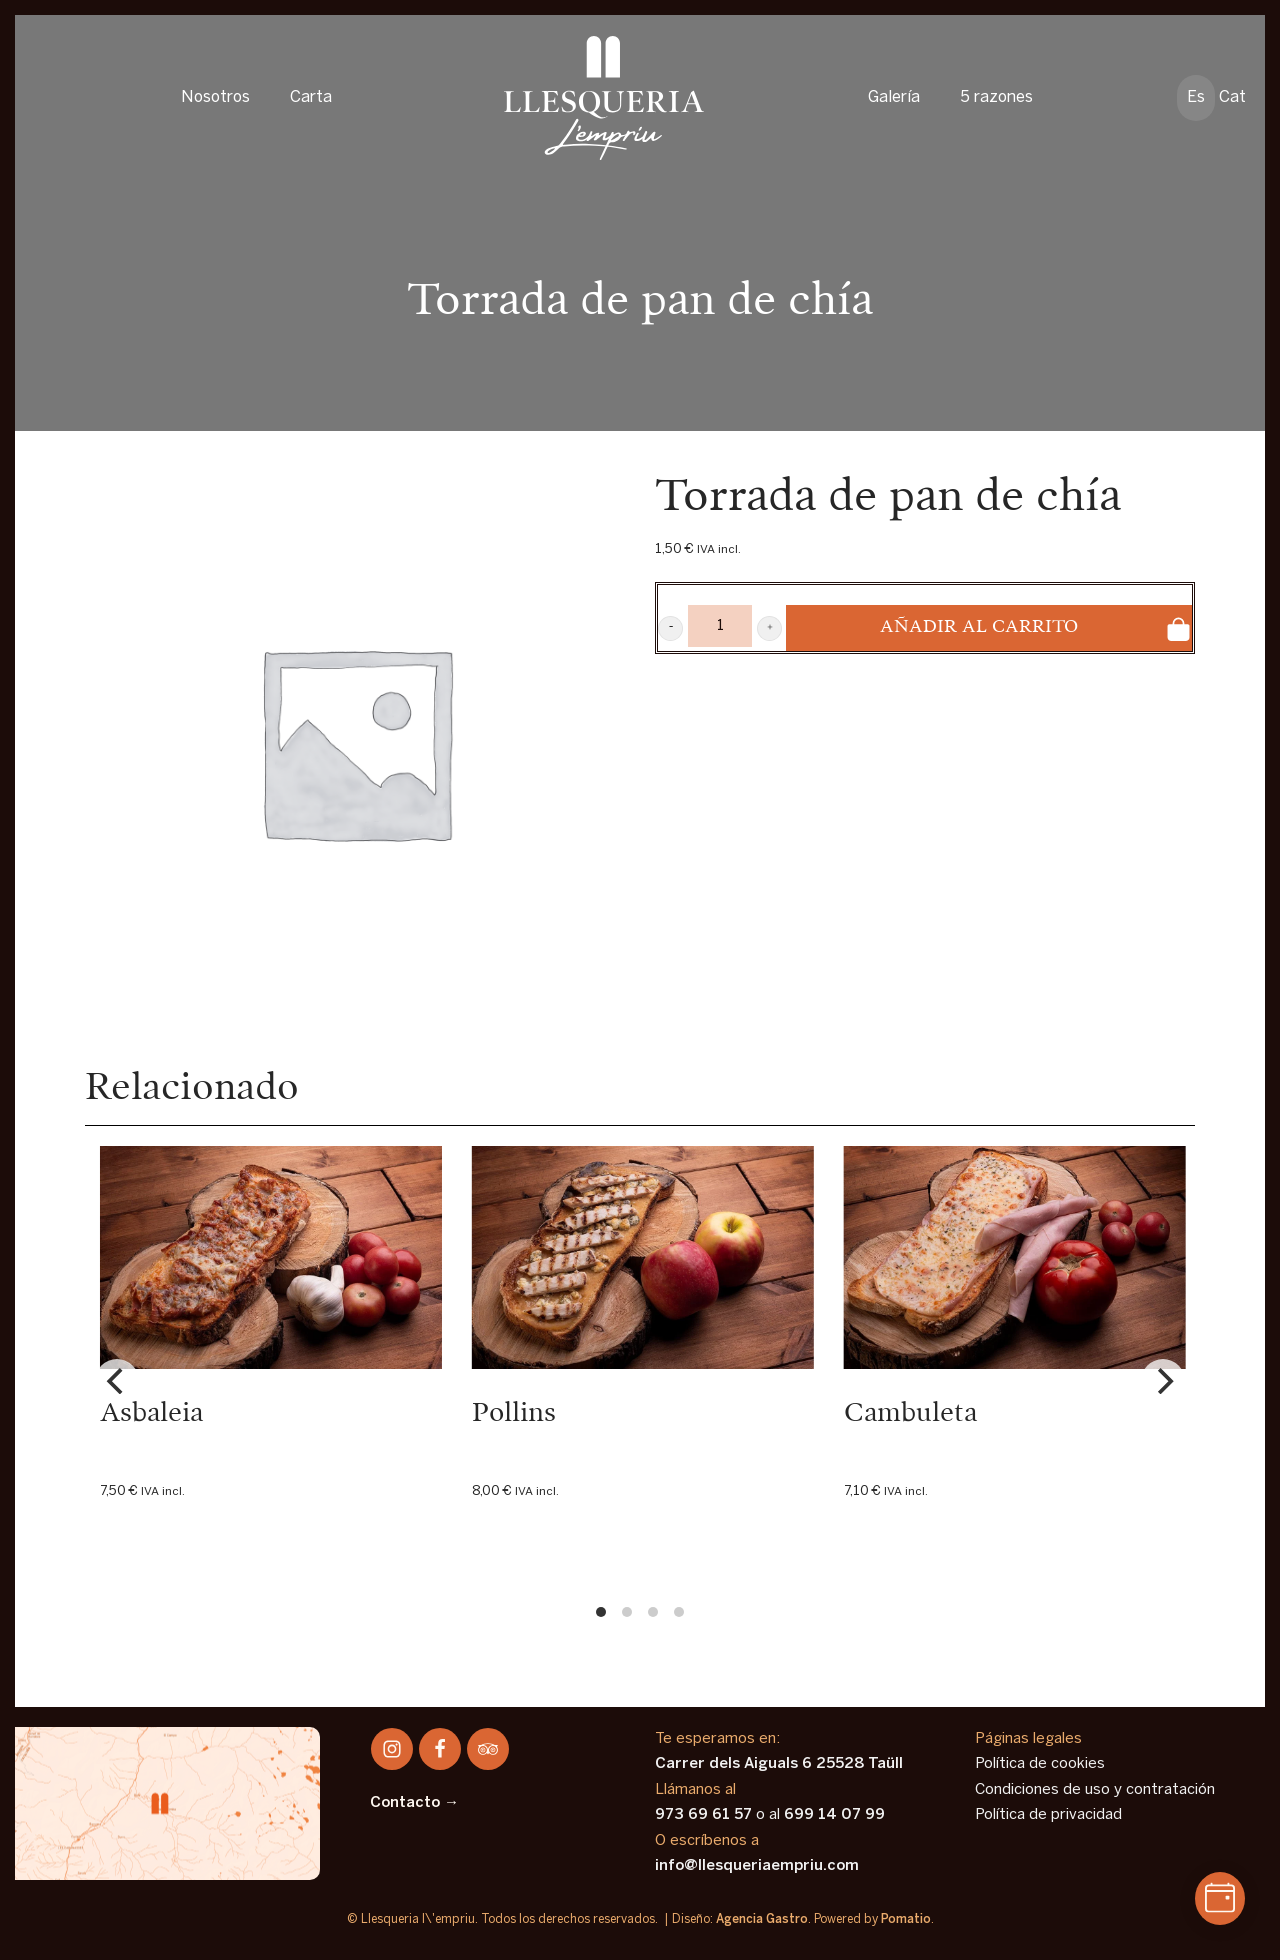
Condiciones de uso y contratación (1095, 1790)
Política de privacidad (1048, 1815)
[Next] (1163, 1381)
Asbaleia (151, 1413)
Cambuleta (910, 1413)
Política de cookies (1040, 1764)
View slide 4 (679, 1612)
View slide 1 (601, 1612)
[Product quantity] (720, 626)
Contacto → (414, 1803)
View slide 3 (653, 1612)
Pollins (514, 1413)
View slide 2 (627, 1612)
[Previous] (117, 1381)
